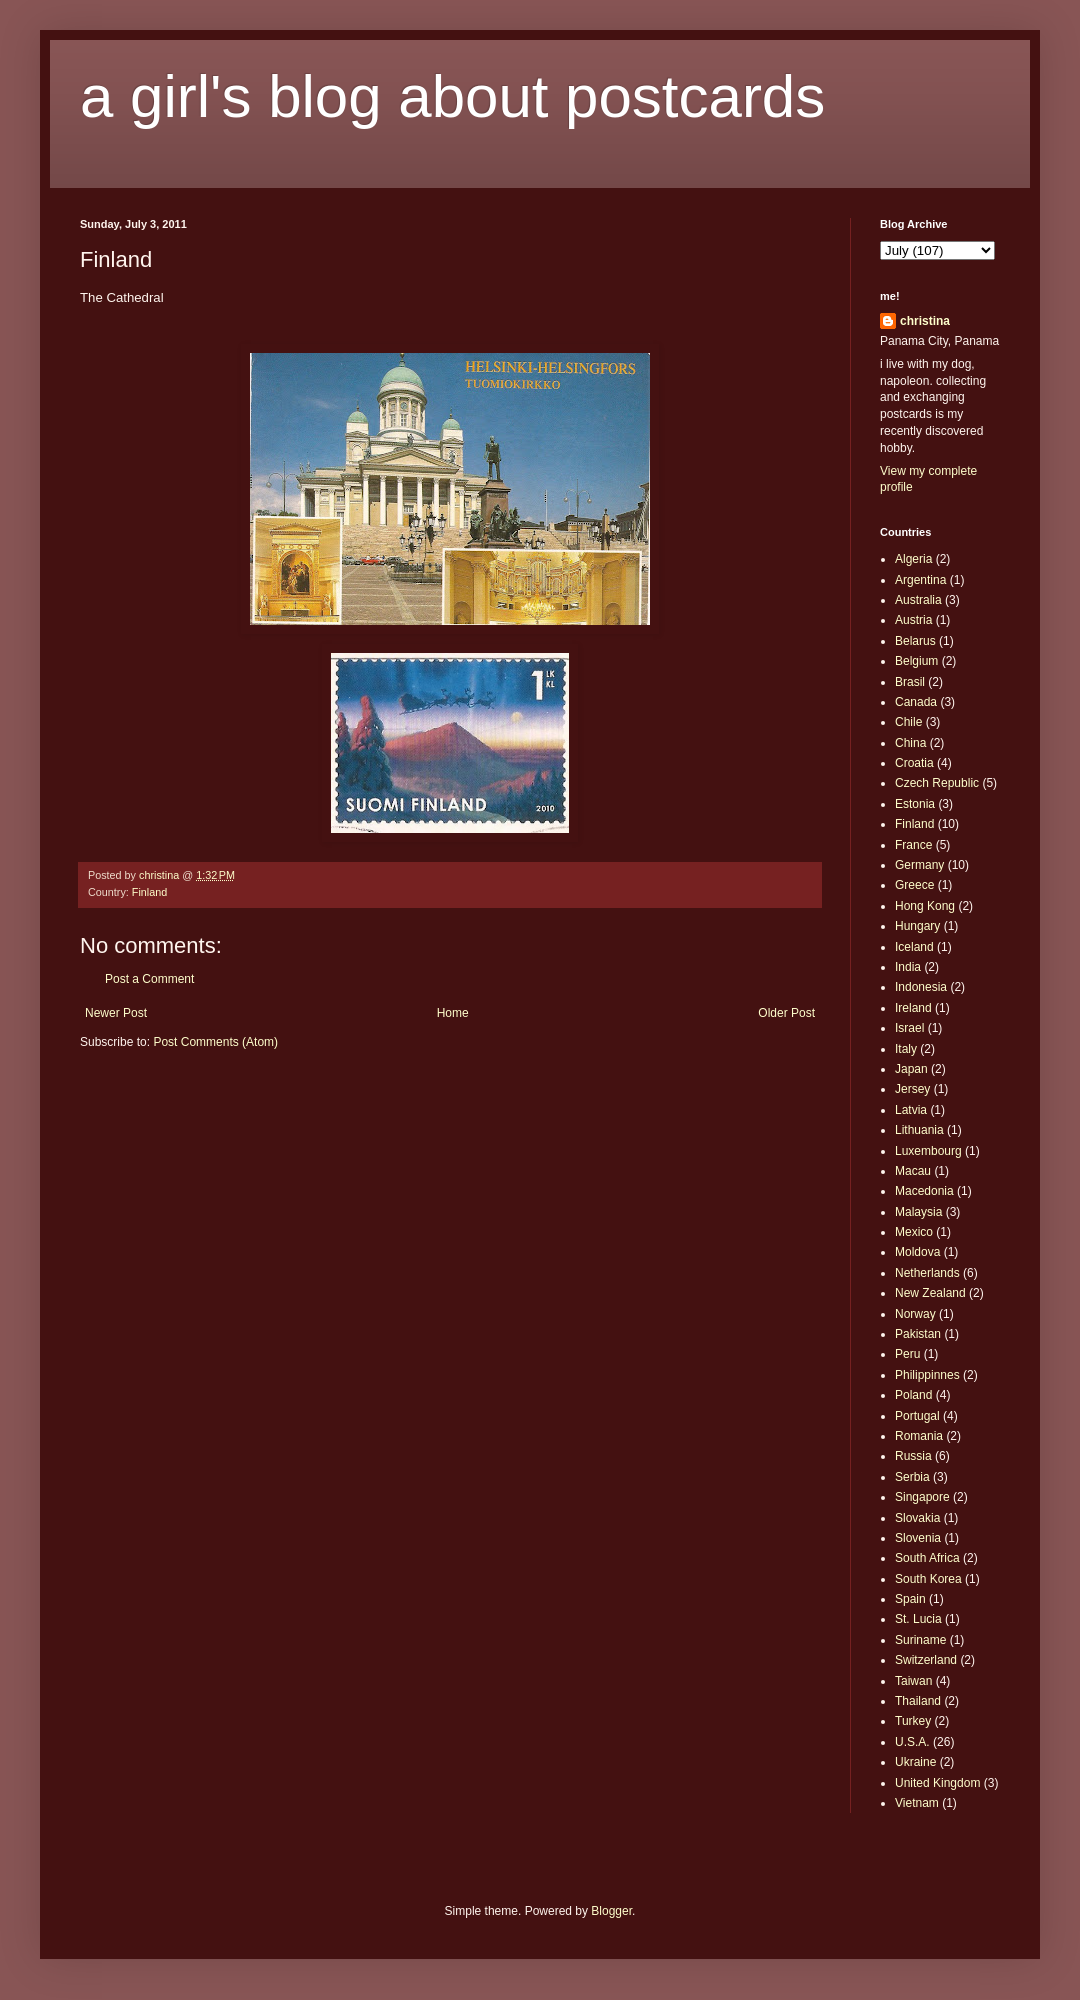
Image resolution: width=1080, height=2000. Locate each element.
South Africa (927, 1558)
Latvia (911, 1110)
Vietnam (917, 1803)
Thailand (918, 1701)
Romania (919, 1436)
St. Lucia (918, 1619)
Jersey (912, 1089)
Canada (916, 702)
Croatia (914, 763)
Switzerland (926, 1660)
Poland (913, 1395)
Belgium (916, 661)
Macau (913, 1171)
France (913, 845)
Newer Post (116, 1013)
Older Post (786, 1013)
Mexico (914, 1232)
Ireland (913, 1008)
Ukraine (915, 1762)
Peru (907, 1354)
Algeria (913, 559)
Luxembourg (928, 1151)
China (910, 743)
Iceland (914, 947)
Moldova (917, 1252)
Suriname (920, 1640)
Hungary (917, 926)
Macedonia (924, 1191)
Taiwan (913, 1681)
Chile (908, 722)
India (908, 967)
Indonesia (921, 987)
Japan (911, 1069)
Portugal (917, 1416)
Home (453, 1013)
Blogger (611, 1911)
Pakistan (918, 1334)
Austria (913, 620)
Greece (914, 885)
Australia (918, 600)
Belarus (915, 641)
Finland (149, 892)
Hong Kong (925, 906)
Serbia (912, 1477)
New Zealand (930, 1293)
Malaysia (918, 1212)
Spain (910, 1599)
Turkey (913, 1721)
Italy (906, 1049)
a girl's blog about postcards (452, 96)
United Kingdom (937, 1783)
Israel (909, 1028)
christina (925, 321)
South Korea (928, 1579)
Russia (913, 1456)
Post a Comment (149, 979)
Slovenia (918, 1538)
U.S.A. (912, 1742)
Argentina (920, 580)
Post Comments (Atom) (215, 1042)
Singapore (922, 1497)
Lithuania (919, 1130)
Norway (915, 1314)
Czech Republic (937, 783)
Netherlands (927, 1273)
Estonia (915, 804)
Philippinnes (927, 1375)
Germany (919, 865)
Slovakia (917, 1518)
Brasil (910, 682)
